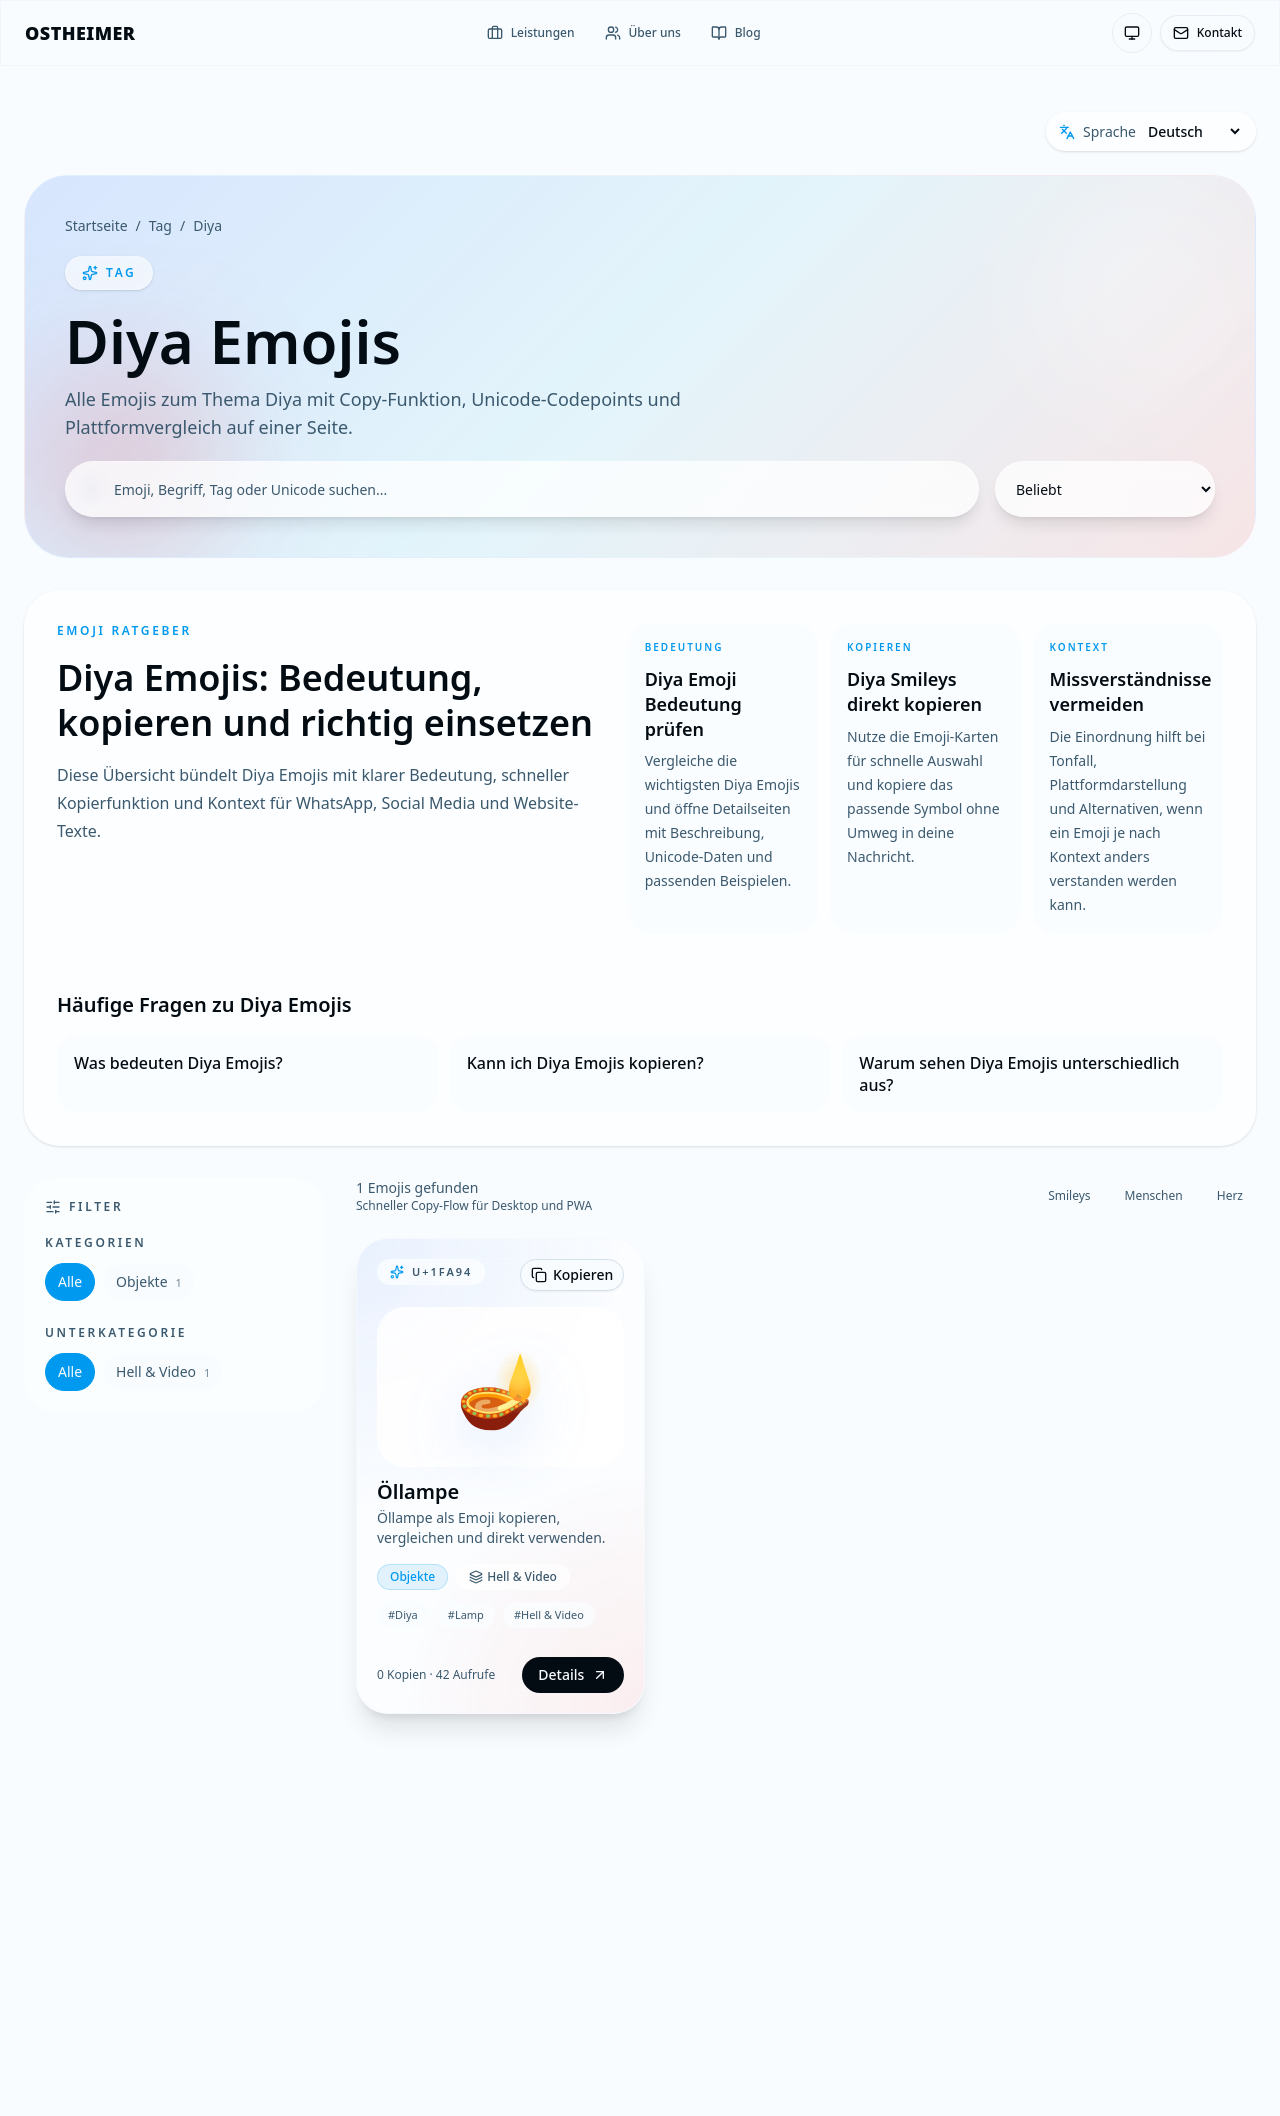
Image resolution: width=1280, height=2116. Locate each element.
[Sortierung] (1105, 489)
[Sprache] (1193, 131)
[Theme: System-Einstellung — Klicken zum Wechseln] (1132, 33)
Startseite (96, 225)
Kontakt (1207, 32)
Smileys (1069, 1195)
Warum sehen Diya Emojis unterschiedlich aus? (1019, 1074)
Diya (207, 225)
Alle (70, 1281)
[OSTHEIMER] (80, 33)
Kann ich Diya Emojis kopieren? (585, 1063)
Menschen (1154, 1195)
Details (573, 1674)
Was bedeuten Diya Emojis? (178, 1063)
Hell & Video (163, 1371)
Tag (160, 225)
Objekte (149, 1281)
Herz (1230, 1195)
